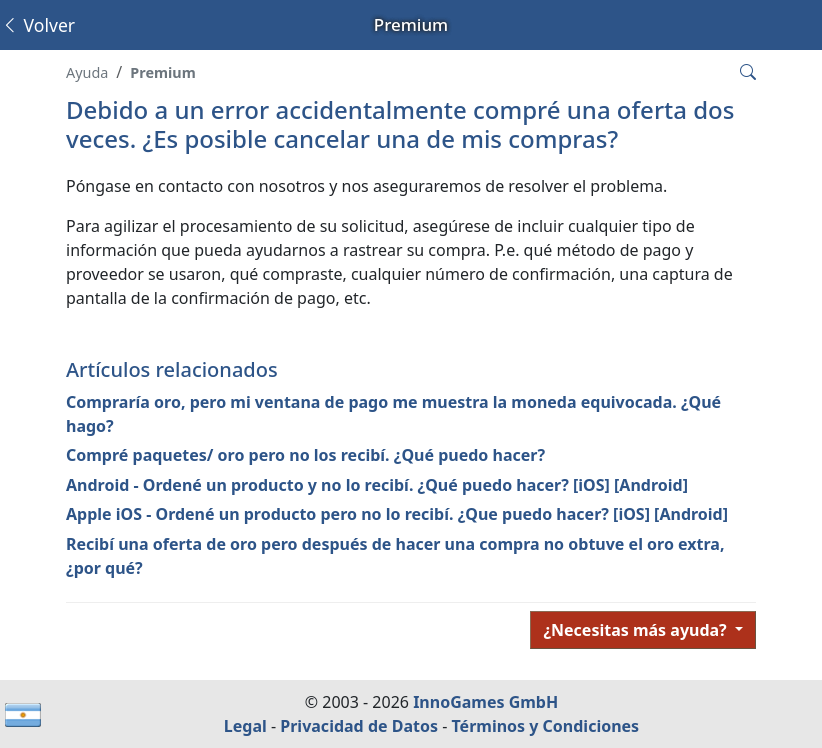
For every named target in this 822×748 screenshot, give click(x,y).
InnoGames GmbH (485, 702)
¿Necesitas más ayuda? (637, 630)
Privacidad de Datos (359, 726)
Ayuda (87, 72)
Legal (245, 726)
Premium (162, 72)
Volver (38, 25)
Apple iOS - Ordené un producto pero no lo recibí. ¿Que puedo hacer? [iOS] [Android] (397, 514)
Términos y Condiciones (545, 726)
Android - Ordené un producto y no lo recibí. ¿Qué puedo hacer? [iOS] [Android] (377, 485)
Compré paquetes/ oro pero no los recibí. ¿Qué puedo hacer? (305, 455)
